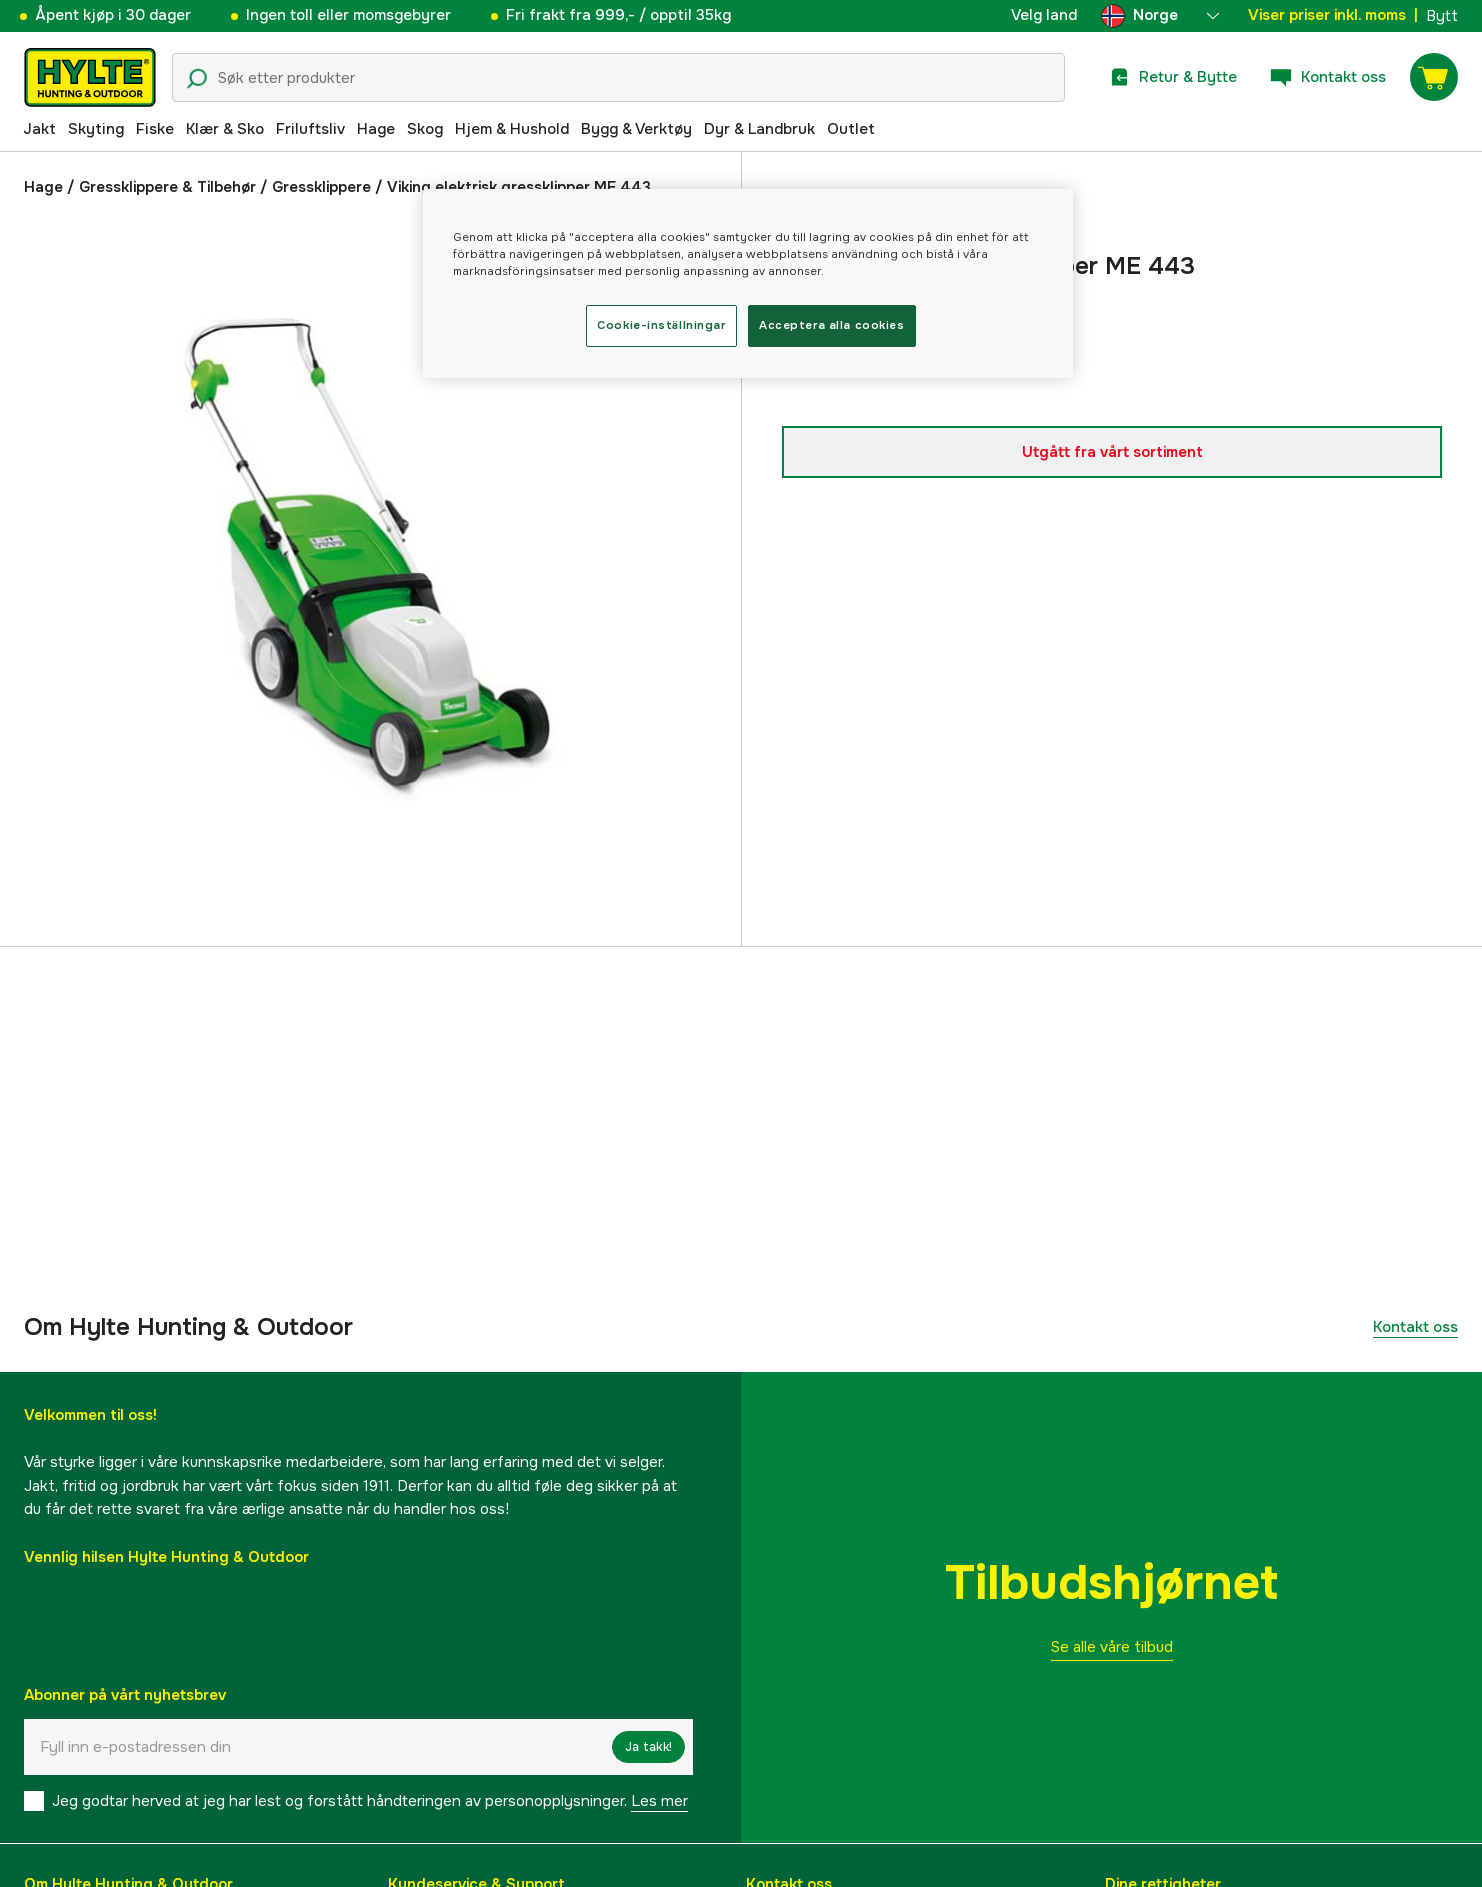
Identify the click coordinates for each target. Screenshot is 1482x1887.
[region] (748, 283)
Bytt (1442, 16)
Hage (376, 129)
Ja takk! (648, 1747)
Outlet (851, 129)
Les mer (659, 1801)
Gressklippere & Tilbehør (167, 187)
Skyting (96, 129)
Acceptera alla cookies (832, 325)
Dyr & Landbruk (759, 129)
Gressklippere (321, 187)
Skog (425, 129)
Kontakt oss (1415, 1327)
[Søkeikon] (197, 79)
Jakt (39, 129)
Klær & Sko (225, 129)
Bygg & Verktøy (636, 129)
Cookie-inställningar (661, 325)
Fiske (155, 129)
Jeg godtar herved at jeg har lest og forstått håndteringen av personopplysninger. (370, 1801)
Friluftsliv (310, 129)
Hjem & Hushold (512, 129)
